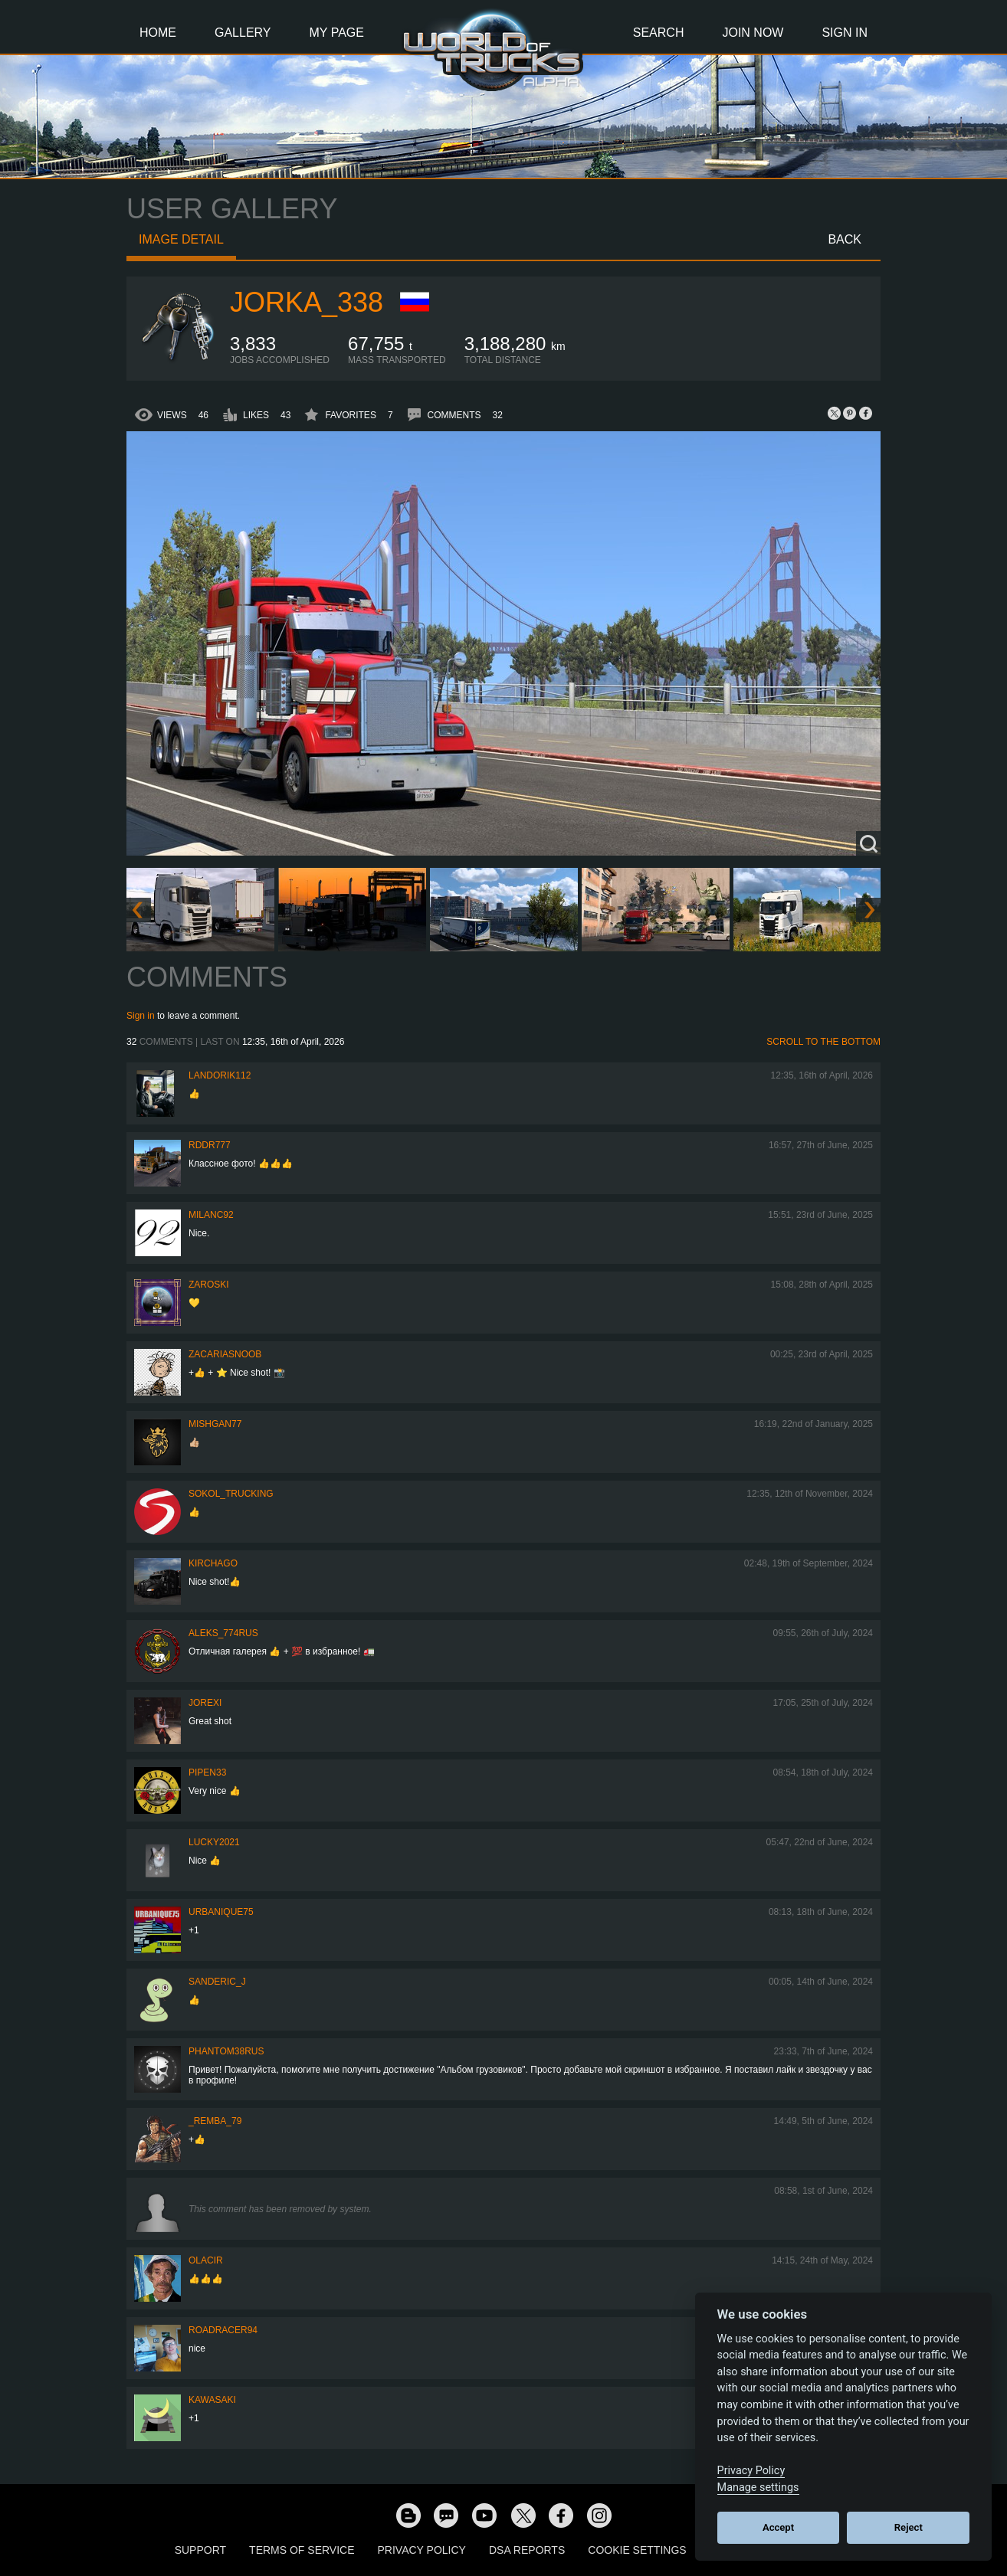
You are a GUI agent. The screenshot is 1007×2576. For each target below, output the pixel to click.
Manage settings (758, 2487)
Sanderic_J (217, 1981)
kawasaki (212, 2399)
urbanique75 (221, 1912)
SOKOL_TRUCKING (231, 1493)
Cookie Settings (637, 2550)
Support (200, 2550)
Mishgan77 (215, 1424)
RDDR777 (210, 1145)
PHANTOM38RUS (226, 2051)
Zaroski (209, 1284)
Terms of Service (301, 2550)
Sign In (845, 32)
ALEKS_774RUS (223, 1633)
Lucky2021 (214, 1842)
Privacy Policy (422, 2550)
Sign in (140, 1015)
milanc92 (211, 1214)
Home (157, 32)
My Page (337, 32)
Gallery (243, 32)
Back (844, 239)
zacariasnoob (225, 1354)
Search (658, 32)
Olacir (206, 2260)
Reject (908, 2527)
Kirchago (213, 1563)
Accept (778, 2527)
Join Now (752, 32)
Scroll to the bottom (823, 1041)
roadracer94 (223, 2330)
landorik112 (220, 1075)
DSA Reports (527, 2550)
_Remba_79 (215, 2121)
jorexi (205, 1702)
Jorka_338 (306, 302)
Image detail (181, 239)
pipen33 (207, 1772)
